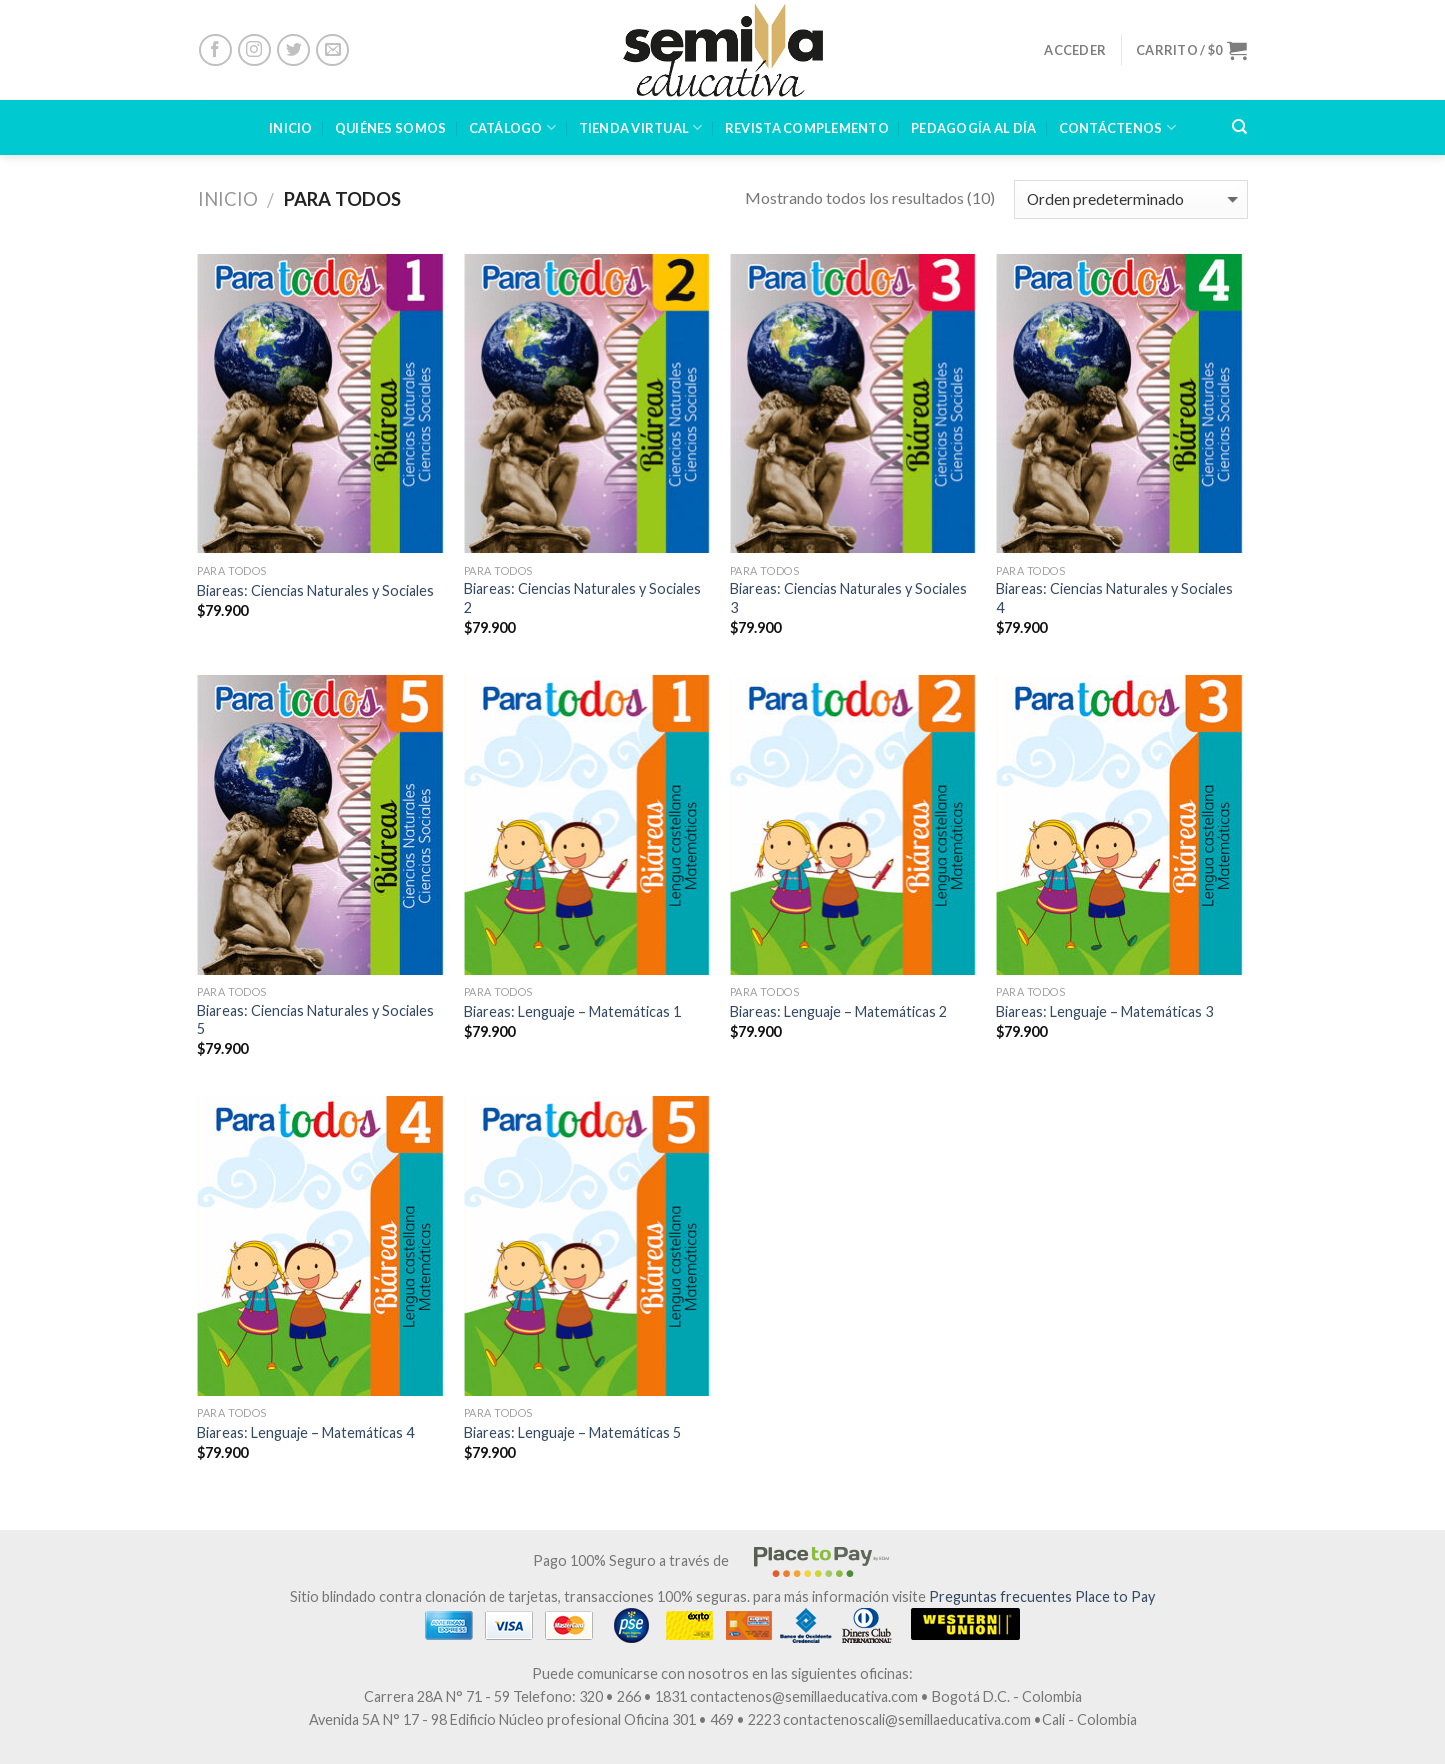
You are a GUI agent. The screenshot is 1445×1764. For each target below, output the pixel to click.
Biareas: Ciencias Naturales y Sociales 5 (315, 1020)
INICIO (291, 128)
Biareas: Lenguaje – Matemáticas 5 (572, 1432)
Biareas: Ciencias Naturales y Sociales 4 (1114, 598)
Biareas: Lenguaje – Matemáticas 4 (305, 1432)
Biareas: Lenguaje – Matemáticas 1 (572, 1011)
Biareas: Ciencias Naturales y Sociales (315, 590)
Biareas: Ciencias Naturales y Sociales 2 (582, 598)
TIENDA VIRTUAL (641, 127)
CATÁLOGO (513, 127)
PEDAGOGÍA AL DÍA (973, 128)
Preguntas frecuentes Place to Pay (1042, 1596)
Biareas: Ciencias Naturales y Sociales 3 (848, 598)
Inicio (228, 199)
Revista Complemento (807, 128)
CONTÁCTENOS (1117, 127)
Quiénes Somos (390, 128)
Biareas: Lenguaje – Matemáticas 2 (838, 1011)
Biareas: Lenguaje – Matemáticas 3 (1104, 1011)
